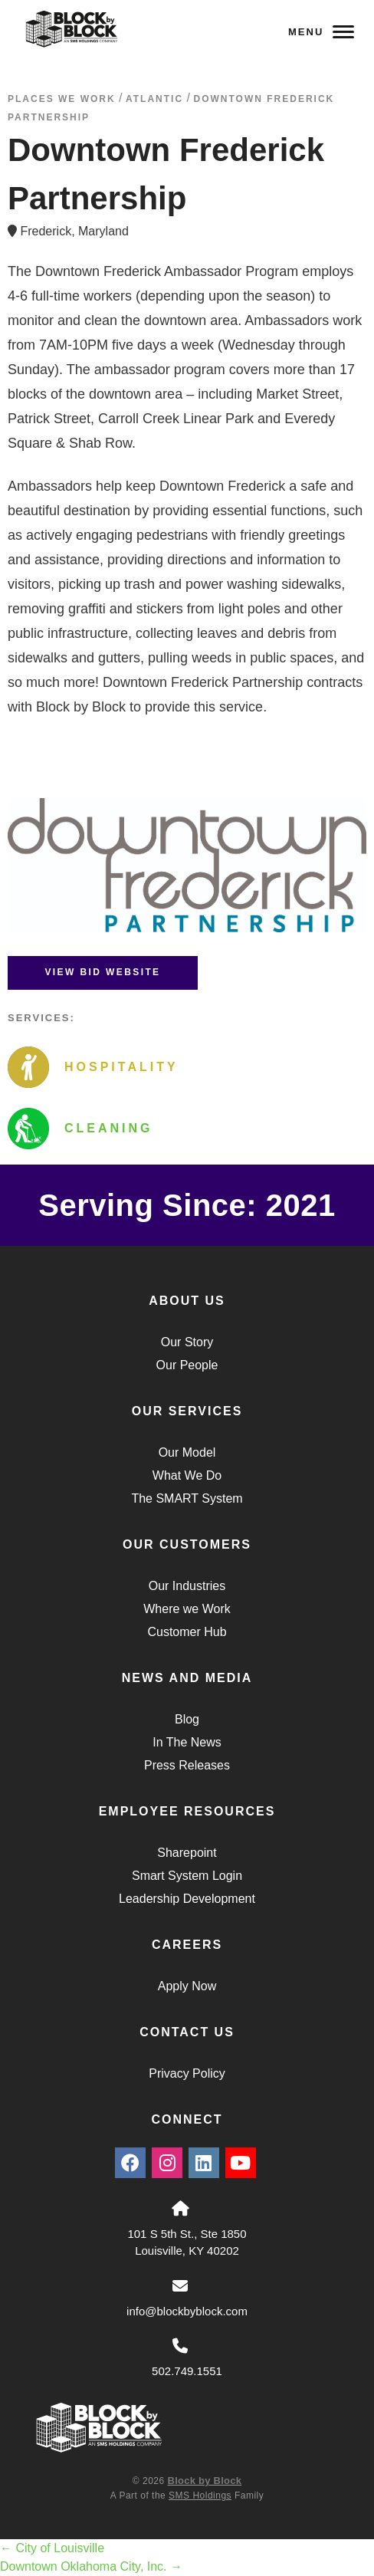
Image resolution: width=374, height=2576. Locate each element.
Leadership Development (187, 1898)
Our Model (187, 1452)
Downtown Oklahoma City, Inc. (91, 2566)
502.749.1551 (187, 2370)
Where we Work (187, 1608)
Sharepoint (186, 1852)
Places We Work (62, 99)
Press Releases (187, 1765)
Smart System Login (187, 1875)
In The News (187, 1742)
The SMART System (186, 1498)
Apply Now (187, 1986)
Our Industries (187, 1585)
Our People (187, 1365)
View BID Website (102, 972)
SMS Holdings (200, 2495)
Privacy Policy (187, 2073)
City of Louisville (52, 2548)
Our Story (187, 1342)
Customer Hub (186, 1631)
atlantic (154, 99)
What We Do (187, 1475)
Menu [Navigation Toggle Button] (321, 32)
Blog (187, 1719)
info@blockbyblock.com (187, 2311)
